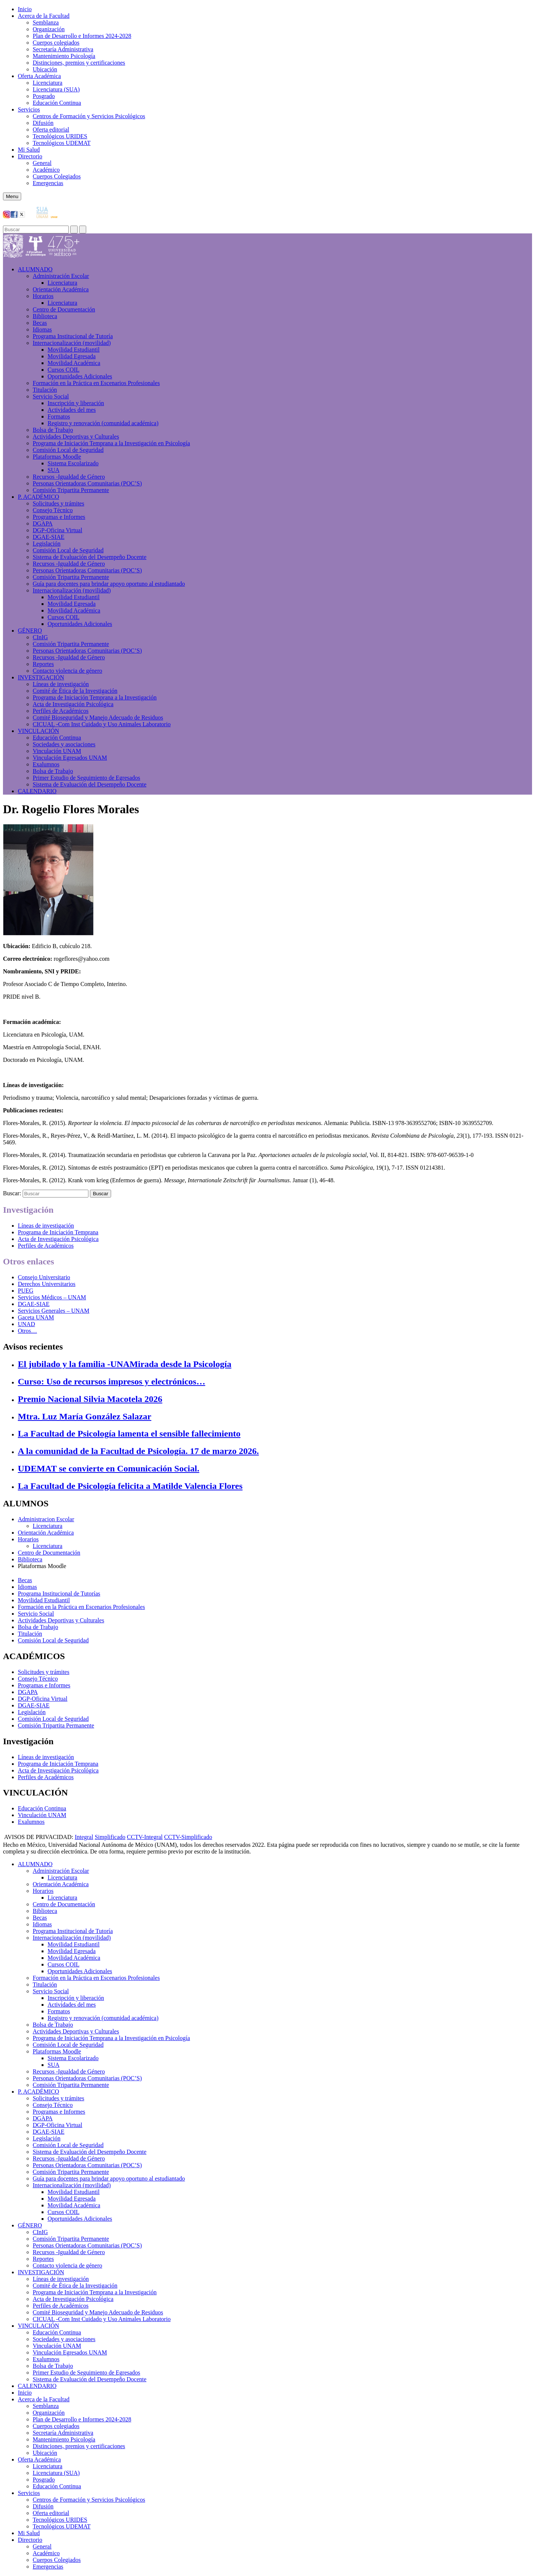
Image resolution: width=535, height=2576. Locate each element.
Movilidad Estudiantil (74, 349)
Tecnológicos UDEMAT (62, 143)
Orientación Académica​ (61, 289)
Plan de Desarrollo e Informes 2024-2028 (82, 36)
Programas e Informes (59, 517)
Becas (40, 323)
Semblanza (46, 22)
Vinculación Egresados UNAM (70, 757)
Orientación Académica (46, 1532)
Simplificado (110, 1837)
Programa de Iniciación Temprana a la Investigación (95, 697)
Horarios (43, 296)
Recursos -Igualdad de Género (69, 476)
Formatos (59, 416)
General (42, 163)
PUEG (25, 1290)
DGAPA (43, 523)
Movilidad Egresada (71, 356)
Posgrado (44, 96)
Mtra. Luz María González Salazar (84, 1416)
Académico (46, 170)
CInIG (40, 637)
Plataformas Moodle (57, 456)
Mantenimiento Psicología (64, 56)
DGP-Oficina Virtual (57, 530)
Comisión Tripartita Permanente (71, 490)
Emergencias (48, 183)
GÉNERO (30, 630)
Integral (84, 1837)
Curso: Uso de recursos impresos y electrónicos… (111, 1381)
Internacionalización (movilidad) (72, 343)
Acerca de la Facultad (43, 16)
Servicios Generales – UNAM (53, 1311)
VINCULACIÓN (38, 731)
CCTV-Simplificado (188, 1837)
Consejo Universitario (44, 1277)
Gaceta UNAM (36, 1317)
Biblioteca (45, 316)
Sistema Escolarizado (73, 463)
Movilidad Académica (74, 363)
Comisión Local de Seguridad (68, 450)
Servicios (29, 109)
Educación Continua (57, 103)
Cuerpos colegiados (56, 42)
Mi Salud (29, 149)
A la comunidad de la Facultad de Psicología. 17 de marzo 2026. (138, 1451)
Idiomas (42, 329)
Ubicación (45, 69)
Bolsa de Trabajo (53, 430)
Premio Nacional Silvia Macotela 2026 (90, 1399)
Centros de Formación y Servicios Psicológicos (89, 116)
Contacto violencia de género (67, 671)
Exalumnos (46, 764)
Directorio (30, 156)
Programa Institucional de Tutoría (73, 336)
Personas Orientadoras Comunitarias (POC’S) (87, 483)
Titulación (45, 390)
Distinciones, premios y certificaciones (79, 62)
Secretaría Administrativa (63, 49)
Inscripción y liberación (76, 403)
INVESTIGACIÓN (41, 677)
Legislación (47, 543)
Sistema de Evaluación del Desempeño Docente (89, 557)
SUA (53, 470)
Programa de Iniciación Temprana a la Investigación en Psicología (111, 443)
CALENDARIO (37, 791)
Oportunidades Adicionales (80, 376)
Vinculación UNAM (57, 751)
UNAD (26, 1324)
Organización (49, 29)
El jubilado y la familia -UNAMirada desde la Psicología (124, 1364)
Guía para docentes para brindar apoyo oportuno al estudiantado (109, 584)
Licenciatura (47, 83)
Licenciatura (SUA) (56, 89)
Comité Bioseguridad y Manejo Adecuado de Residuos (98, 717)
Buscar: (12, 1193)
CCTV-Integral (145, 1837)
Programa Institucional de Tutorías (59, 1593)
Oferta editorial (51, 129)
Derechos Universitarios (46, 1284)
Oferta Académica (39, 76)
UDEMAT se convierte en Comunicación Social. (108, 1468)
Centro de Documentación (64, 309)
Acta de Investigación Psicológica (73, 704)
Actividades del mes (72, 410)
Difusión (43, 123)
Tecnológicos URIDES (60, 136)
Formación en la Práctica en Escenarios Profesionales (96, 383)
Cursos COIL (64, 369)
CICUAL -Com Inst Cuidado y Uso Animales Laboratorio (102, 724)
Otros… (27, 1331)
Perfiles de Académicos (60, 711)
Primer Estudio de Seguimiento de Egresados (86, 778)
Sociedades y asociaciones (64, 744)
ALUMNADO (35, 269)
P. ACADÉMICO (38, 497)
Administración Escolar (61, 276)
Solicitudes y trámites (58, 503)
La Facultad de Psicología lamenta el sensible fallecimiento (129, 1433)
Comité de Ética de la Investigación (75, 691)
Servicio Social (51, 396)
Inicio (25, 9)
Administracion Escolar (46, 1519)
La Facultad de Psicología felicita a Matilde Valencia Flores (130, 1486)
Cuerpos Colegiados (57, 176)
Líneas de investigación (61, 684)
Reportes (43, 664)
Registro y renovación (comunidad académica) (103, 423)
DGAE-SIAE (48, 537)
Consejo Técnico (53, 510)
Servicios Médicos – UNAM (52, 1297)
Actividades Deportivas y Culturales (76, 436)
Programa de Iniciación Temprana (58, 1232)
